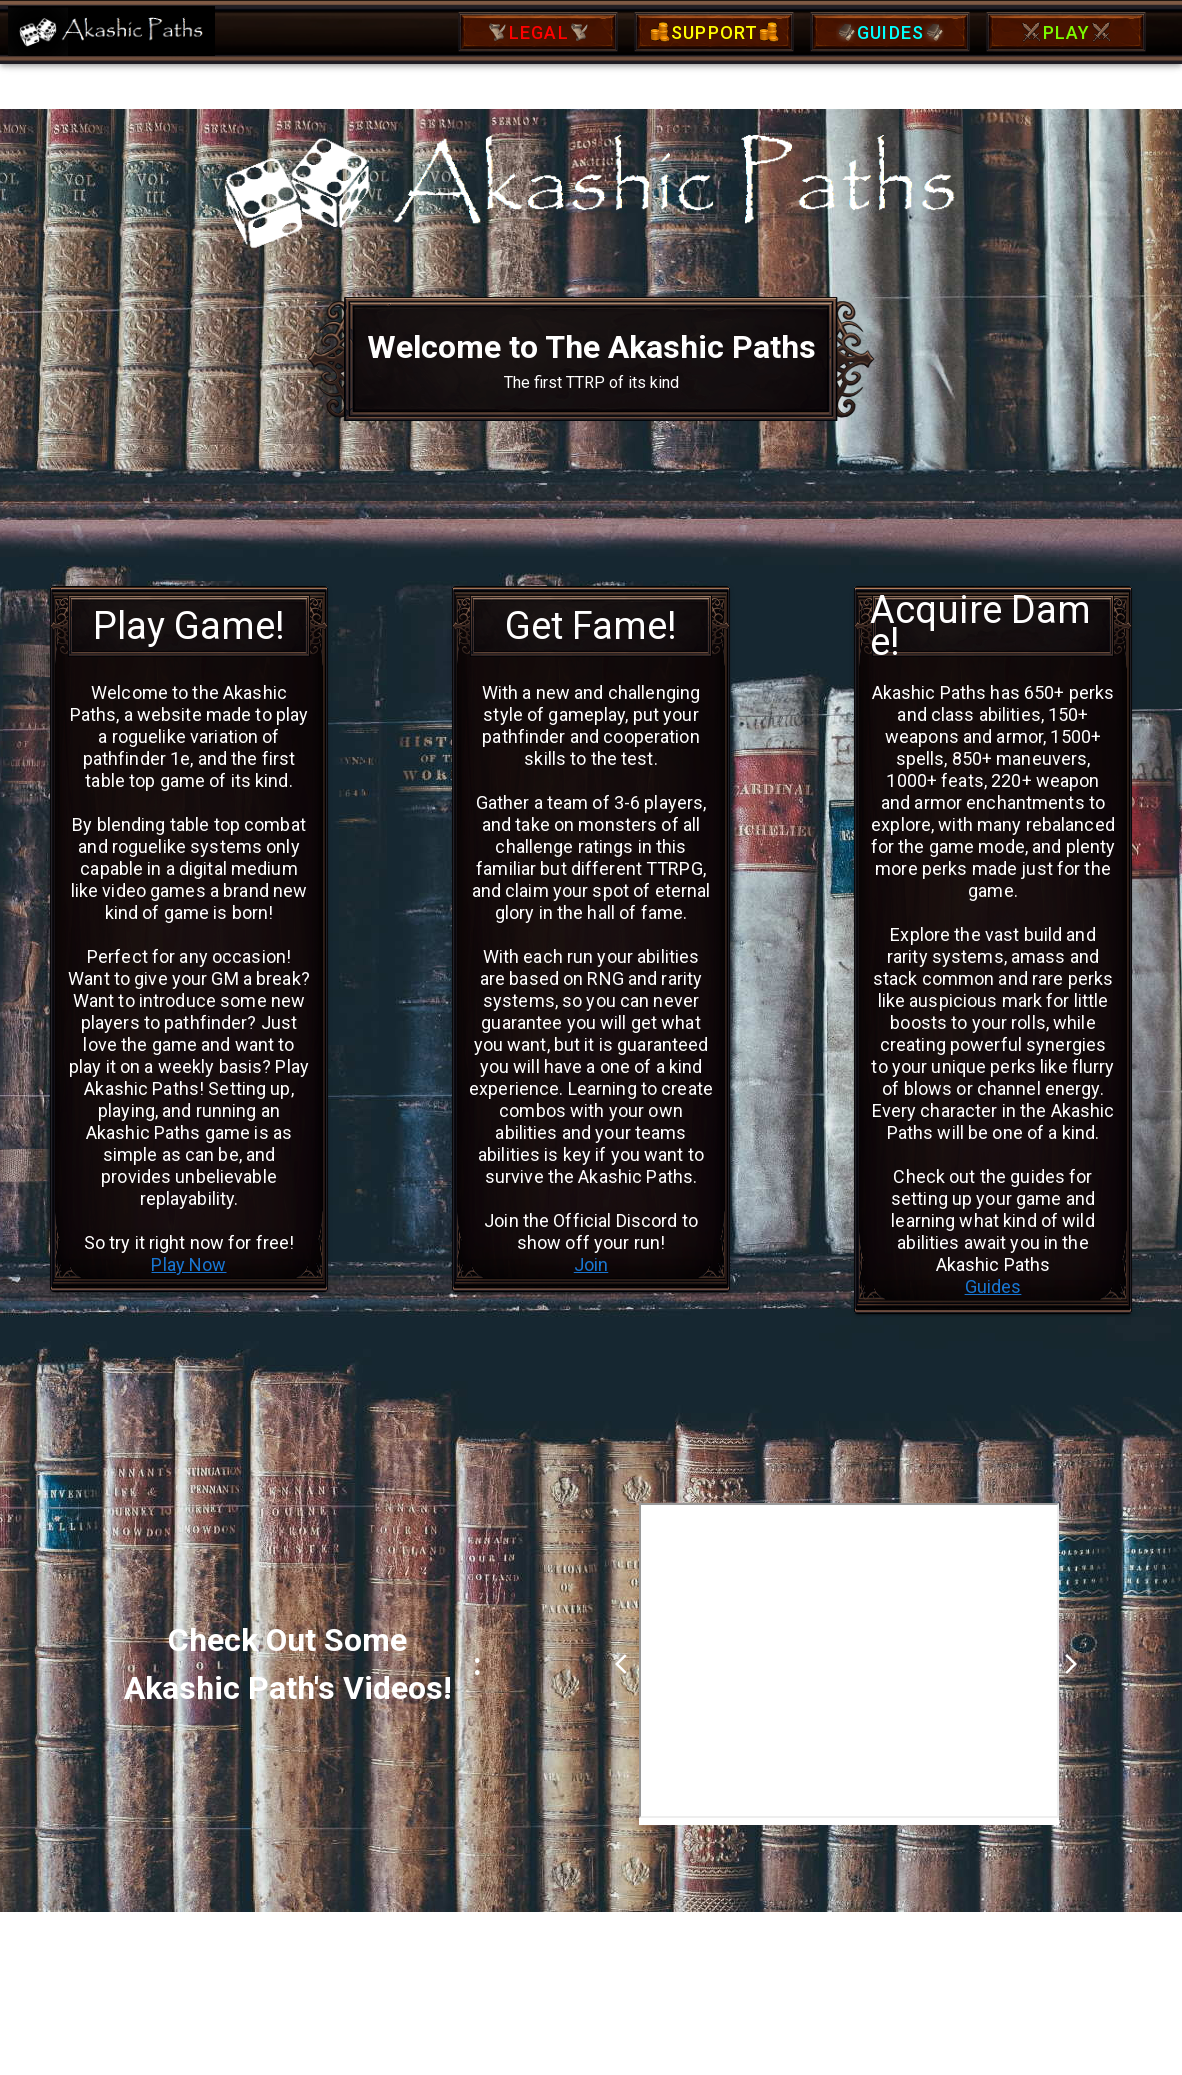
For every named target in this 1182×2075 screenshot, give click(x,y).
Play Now (188, 1264)
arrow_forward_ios (1071, 1664)
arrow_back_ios (627, 1664)
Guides (993, 1286)
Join (591, 1264)
